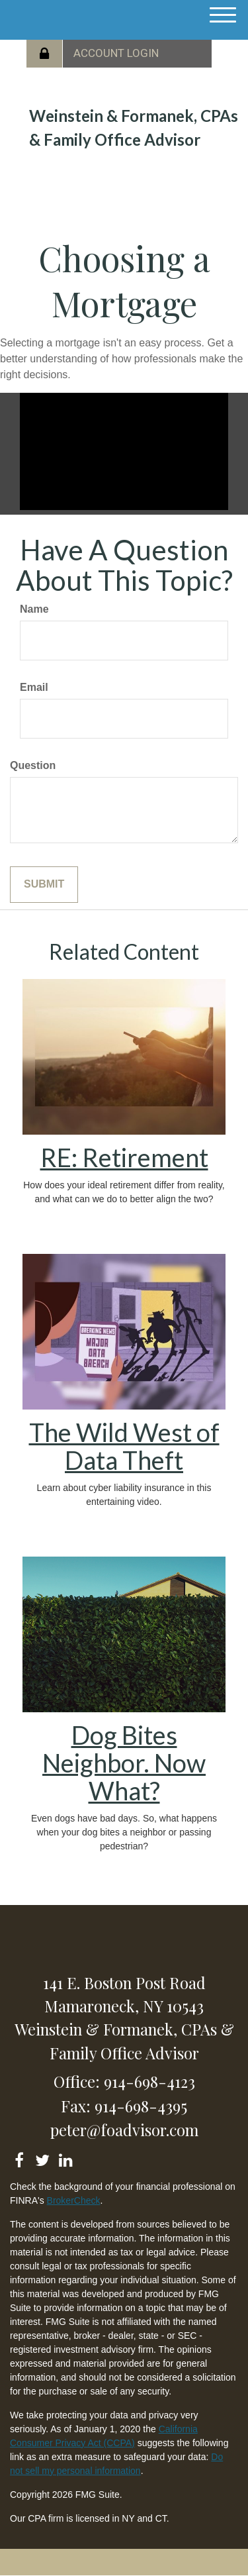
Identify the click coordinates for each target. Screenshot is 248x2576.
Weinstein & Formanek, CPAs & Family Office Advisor (133, 127)
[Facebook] (19, 2158)
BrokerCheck (74, 2200)
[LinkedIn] (65, 2158)
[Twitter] (42, 2158)
